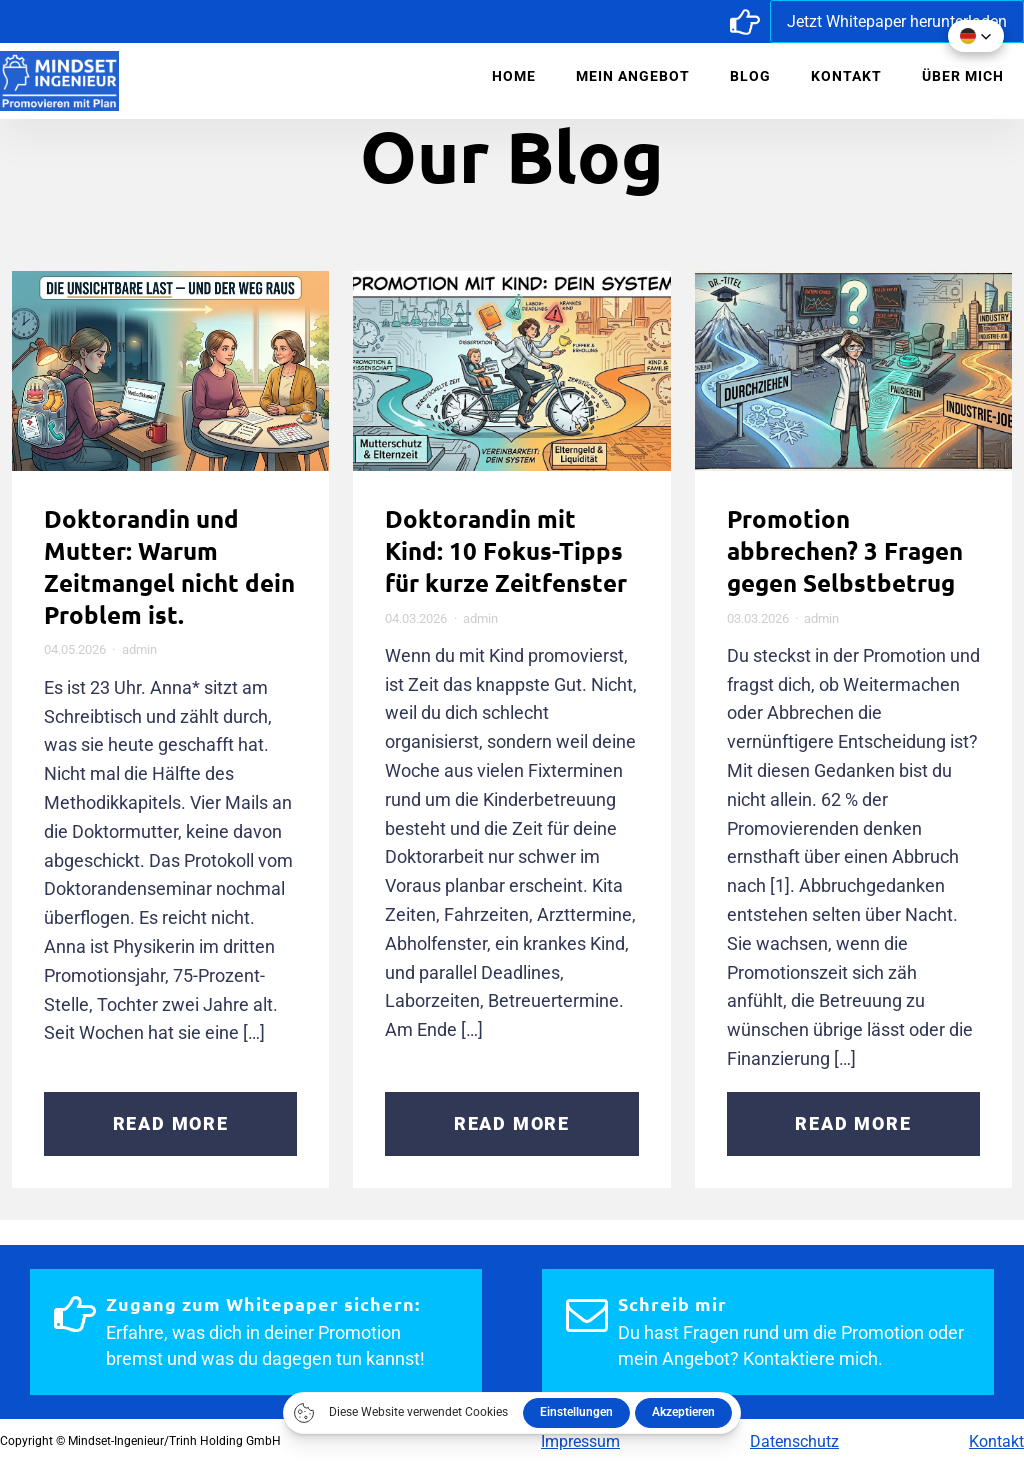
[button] (976, 36)
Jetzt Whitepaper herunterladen (897, 21)
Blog (750, 76)
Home (514, 76)
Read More (171, 1123)
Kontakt (846, 76)
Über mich (963, 76)
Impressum (580, 1441)
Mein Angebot (633, 76)
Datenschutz (794, 1441)
